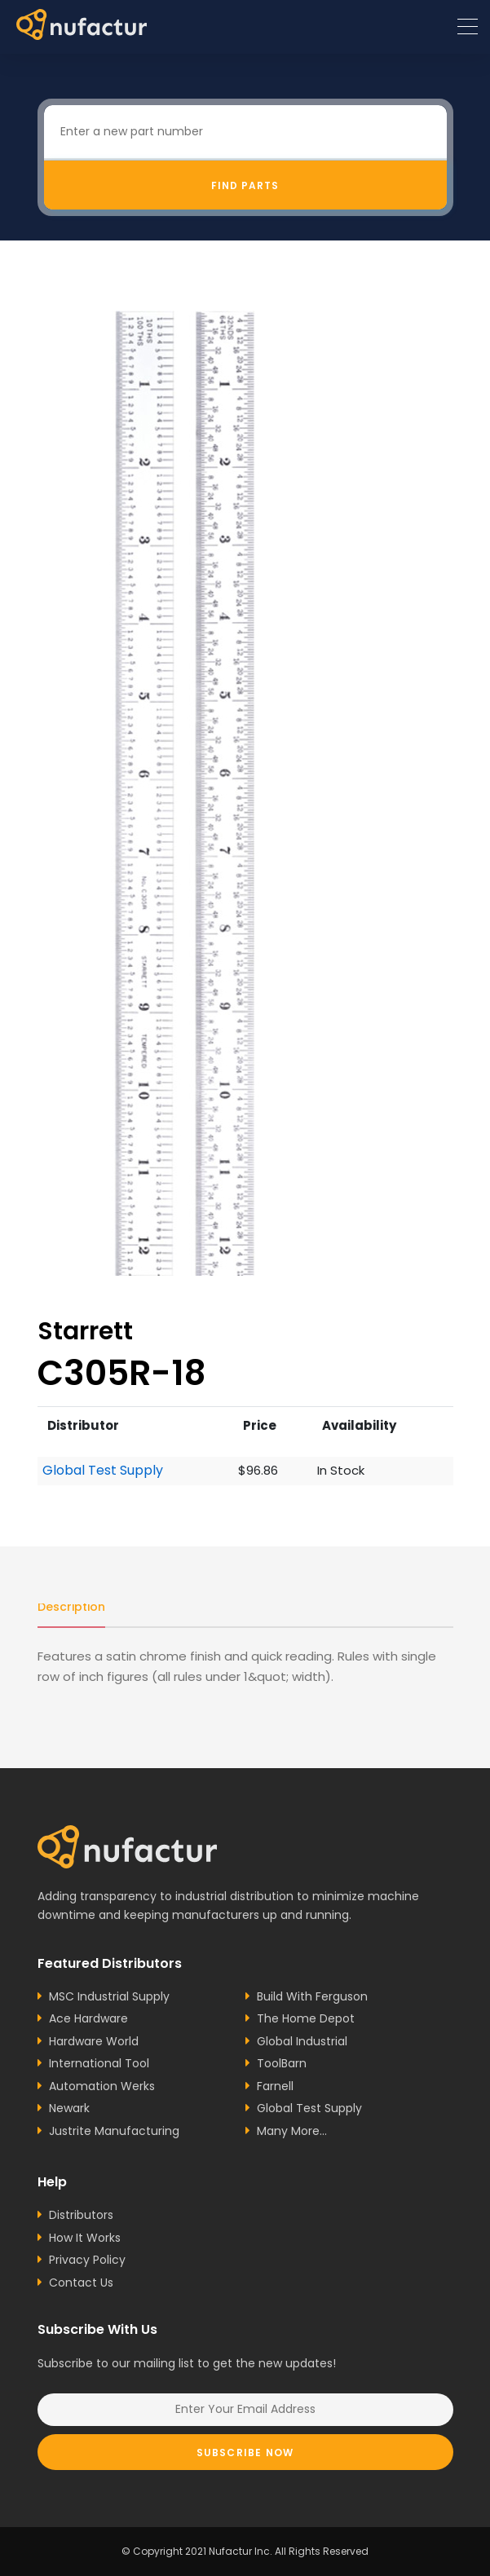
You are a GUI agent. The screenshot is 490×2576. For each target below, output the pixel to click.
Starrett (85, 1331)
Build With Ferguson (312, 1996)
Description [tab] (71, 1607)
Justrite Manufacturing (114, 2131)
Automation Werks (102, 2086)
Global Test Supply (102, 1471)
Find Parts (245, 185)
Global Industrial (302, 2041)
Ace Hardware (88, 2018)
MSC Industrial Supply (109, 1996)
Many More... (292, 2131)
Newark (69, 2108)
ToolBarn (282, 2063)
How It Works (85, 2238)
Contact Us (81, 2282)
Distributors (81, 2215)
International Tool (99, 2063)
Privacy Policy (87, 2260)
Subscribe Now (245, 2452)
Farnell (275, 2086)
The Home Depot (306, 2018)
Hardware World (94, 2041)
